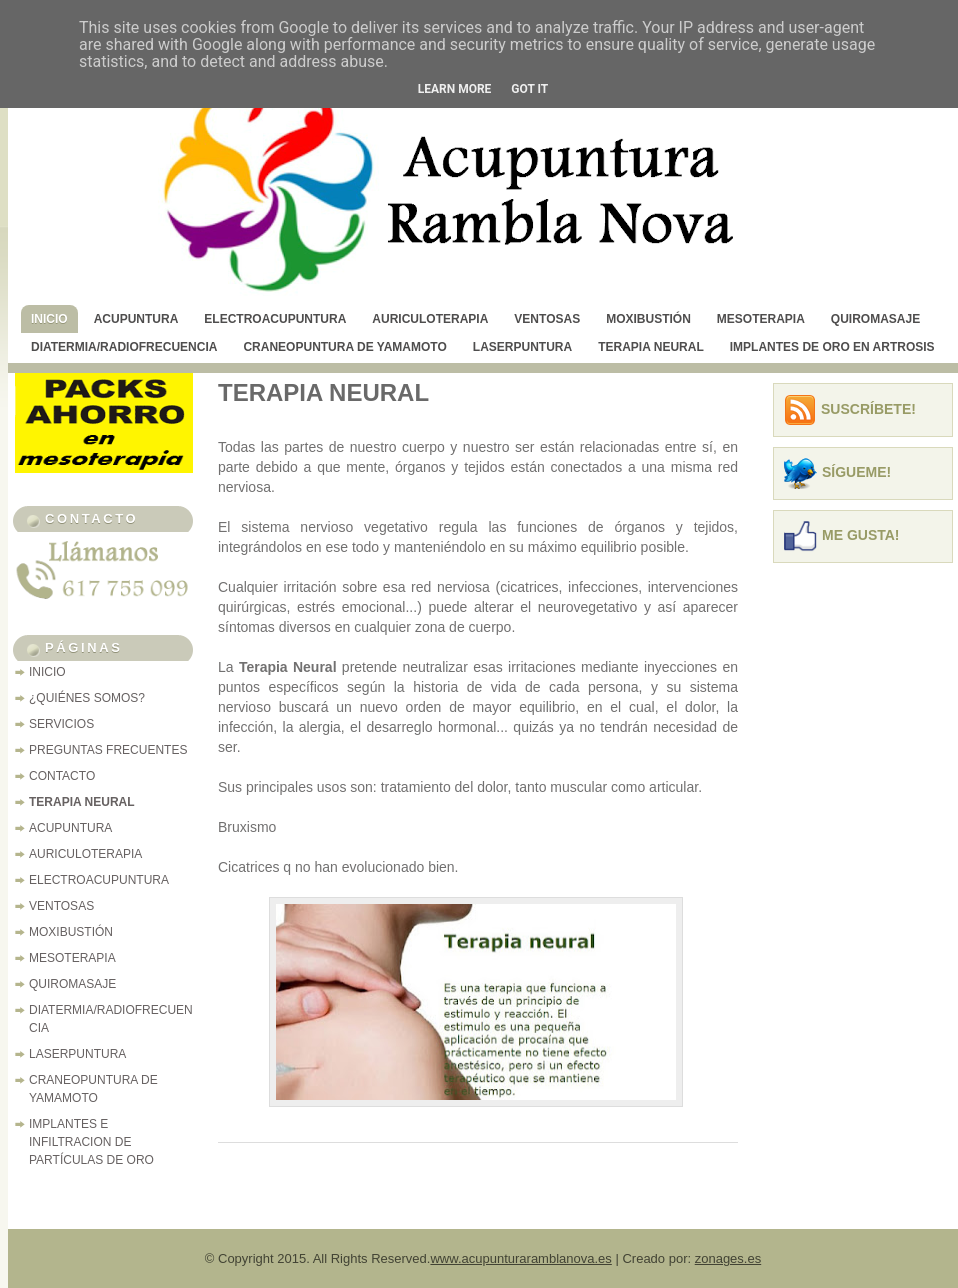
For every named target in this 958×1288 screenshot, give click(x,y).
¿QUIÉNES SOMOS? (87, 698)
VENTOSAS (547, 319)
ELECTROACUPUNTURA (275, 319)
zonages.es (728, 1258)
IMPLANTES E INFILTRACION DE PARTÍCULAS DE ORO (91, 1142)
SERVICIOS (61, 724)
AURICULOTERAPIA (430, 319)
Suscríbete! (868, 409)
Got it (529, 89)
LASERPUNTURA (522, 347)
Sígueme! (856, 472)
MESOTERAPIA (761, 319)
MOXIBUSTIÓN (648, 319)
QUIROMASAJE (875, 319)
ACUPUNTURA (136, 319)
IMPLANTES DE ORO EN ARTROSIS (832, 347)
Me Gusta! (861, 535)
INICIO (49, 319)
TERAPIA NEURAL (651, 347)
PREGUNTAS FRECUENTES (108, 750)
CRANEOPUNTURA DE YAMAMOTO (344, 347)
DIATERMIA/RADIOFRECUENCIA (124, 347)
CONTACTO (62, 776)
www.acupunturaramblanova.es (520, 1258)
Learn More (455, 89)
